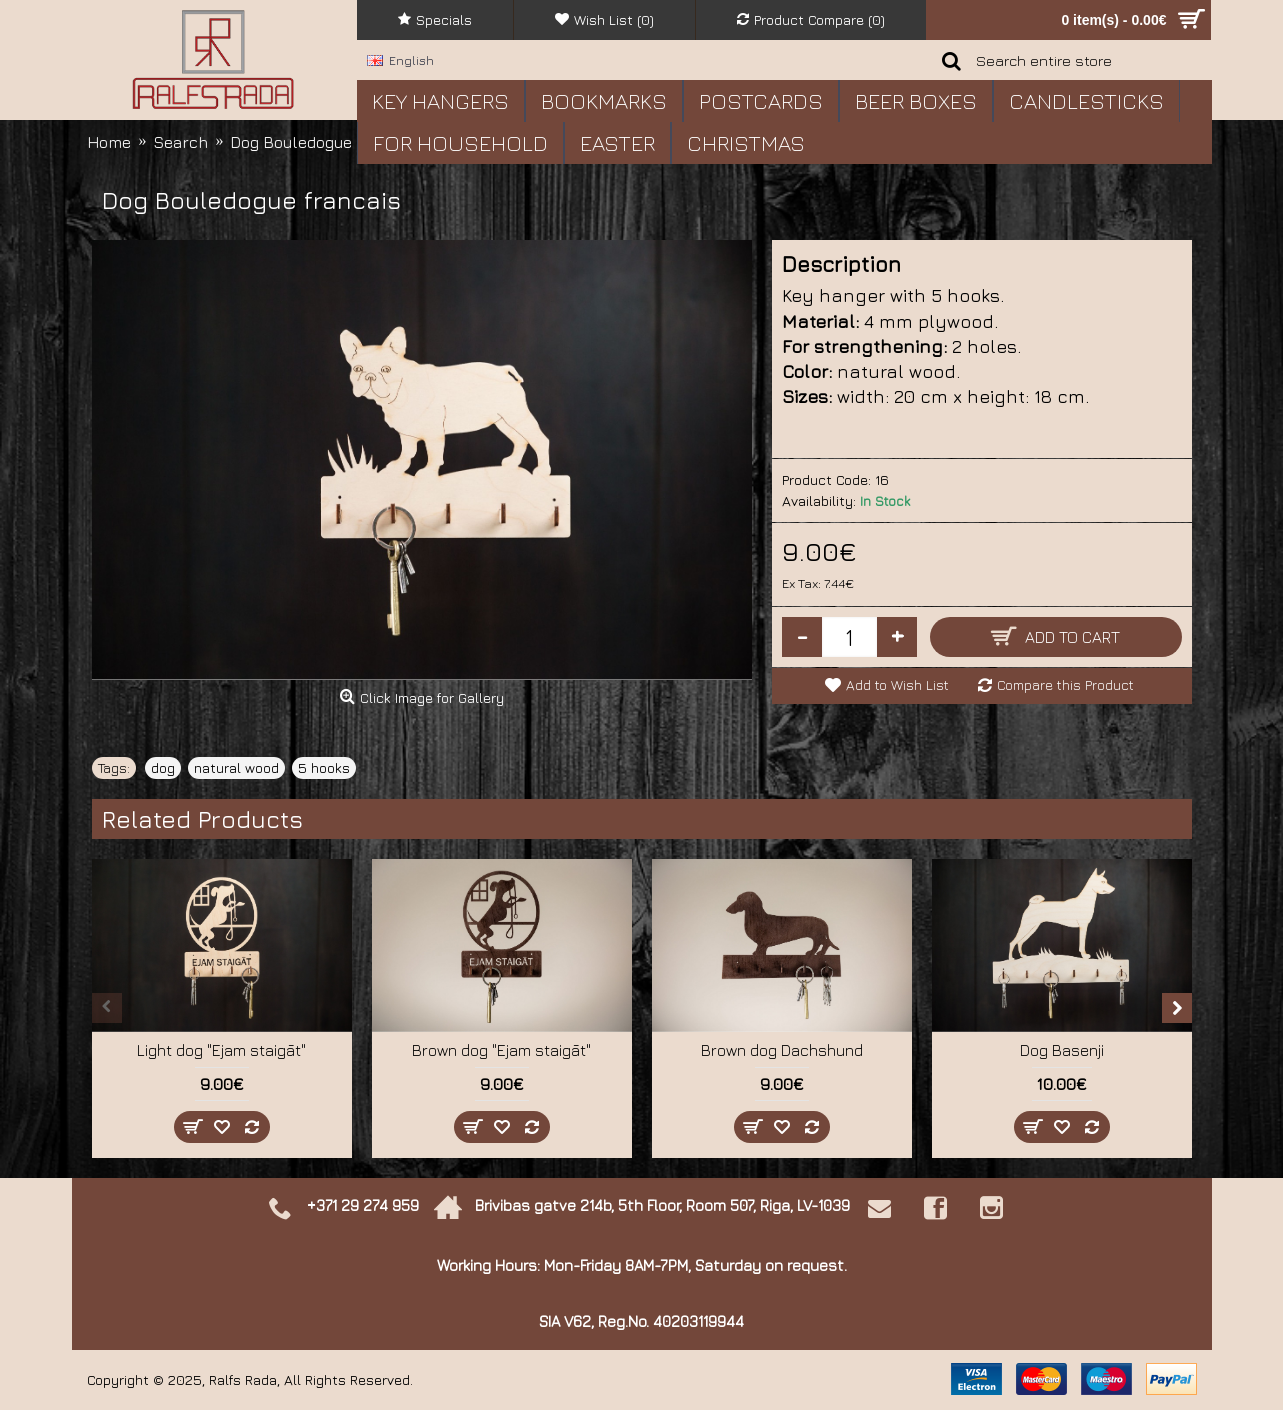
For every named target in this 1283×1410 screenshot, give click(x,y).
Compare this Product (1065, 684)
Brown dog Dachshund (782, 1050)
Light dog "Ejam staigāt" (221, 1050)
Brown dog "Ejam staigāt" (501, 1050)
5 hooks (324, 767)
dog (163, 767)
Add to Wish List (897, 684)
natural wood (236, 767)
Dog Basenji (1062, 1050)
